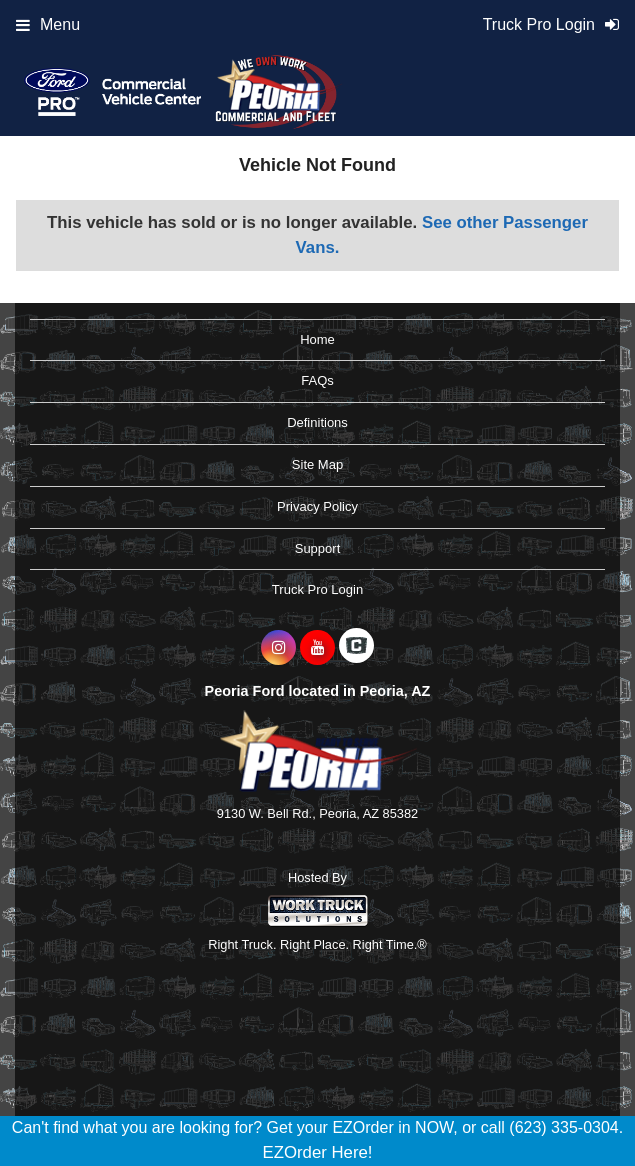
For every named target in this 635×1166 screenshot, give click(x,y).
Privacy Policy (317, 506)
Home (317, 339)
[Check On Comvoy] (356, 648)
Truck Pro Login (317, 589)
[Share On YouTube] (317, 648)
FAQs (317, 380)
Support (318, 548)
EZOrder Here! (317, 1152)
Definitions (317, 422)
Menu (48, 24)
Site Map (317, 464)
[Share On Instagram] (278, 648)
